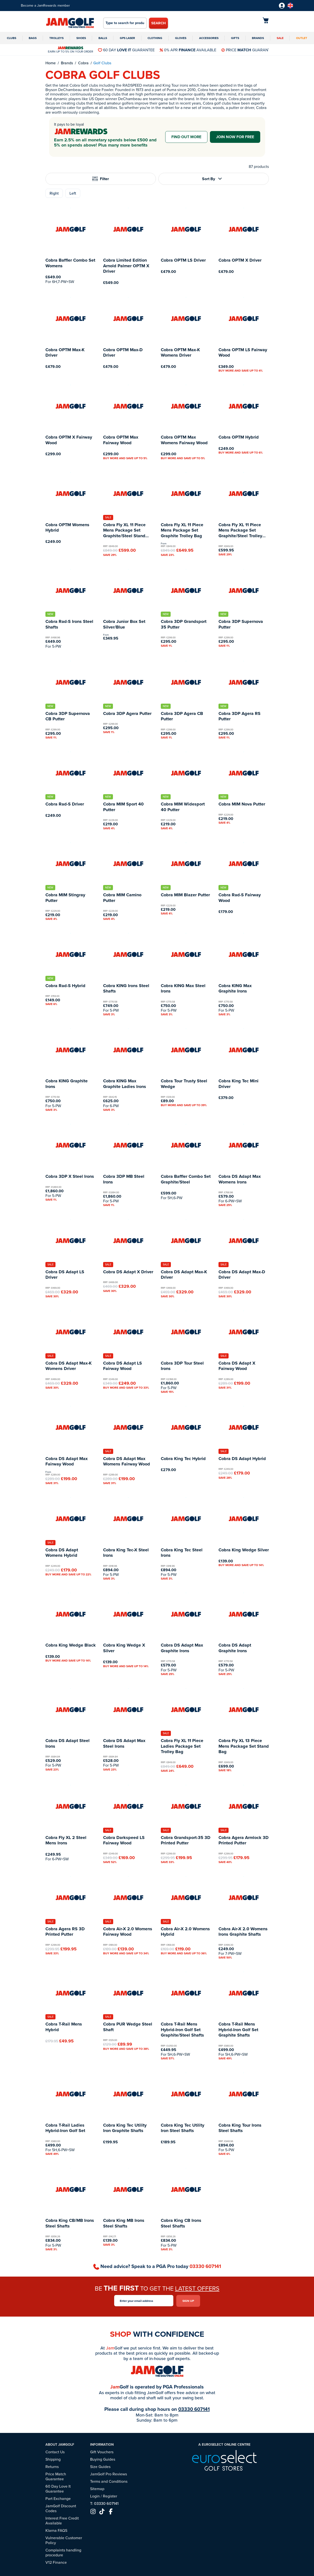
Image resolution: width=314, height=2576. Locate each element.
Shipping (53, 2459)
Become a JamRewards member (45, 5)
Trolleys (56, 38)
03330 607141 (205, 2266)
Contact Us (55, 2452)
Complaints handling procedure (63, 2552)
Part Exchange (58, 2498)
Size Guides (100, 2466)
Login (95, 2496)
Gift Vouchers (101, 2452)
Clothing (155, 38)
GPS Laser (127, 38)
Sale (280, 38)
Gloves (180, 38)
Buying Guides (102, 2459)
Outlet (301, 38)
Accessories (208, 38)
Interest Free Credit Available (62, 2520)
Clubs (11, 38)
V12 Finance (56, 2562)
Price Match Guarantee (55, 2476)
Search (158, 23)
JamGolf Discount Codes (60, 2508)
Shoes (81, 38)
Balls (102, 38)
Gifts (235, 38)
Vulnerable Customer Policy (63, 2540)
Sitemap (97, 2488)
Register (110, 2496)
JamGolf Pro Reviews (108, 2474)
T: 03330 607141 (104, 2503)
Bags (33, 38)
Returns (52, 2466)
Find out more (186, 137)
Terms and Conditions (108, 2481)
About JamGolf (59, 2444)
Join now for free (235, 137)
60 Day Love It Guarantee (58, 2488)
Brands (258, 38)
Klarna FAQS (56, 2530)
